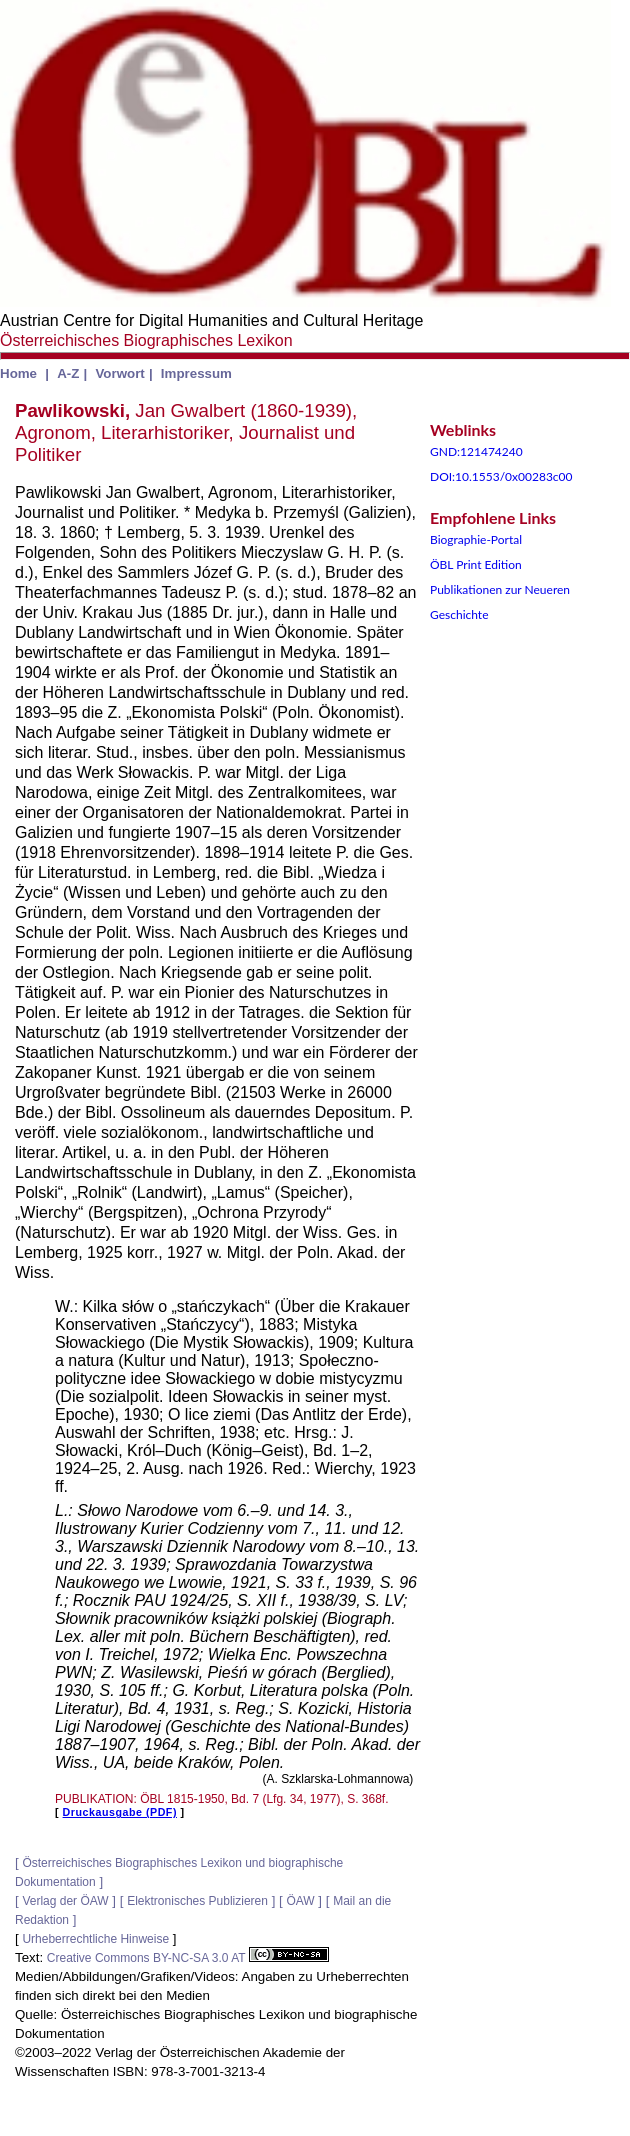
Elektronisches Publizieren (197, 1901)
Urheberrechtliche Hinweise (95, 1939)
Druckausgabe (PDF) (120, 1812)
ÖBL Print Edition (476, 564)
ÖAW (300, 1901)
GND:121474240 (476, 451)
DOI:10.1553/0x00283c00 (501, 476)
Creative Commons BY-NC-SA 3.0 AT (188, 1958)
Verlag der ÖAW (65, 1901)
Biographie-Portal (476, 539)
